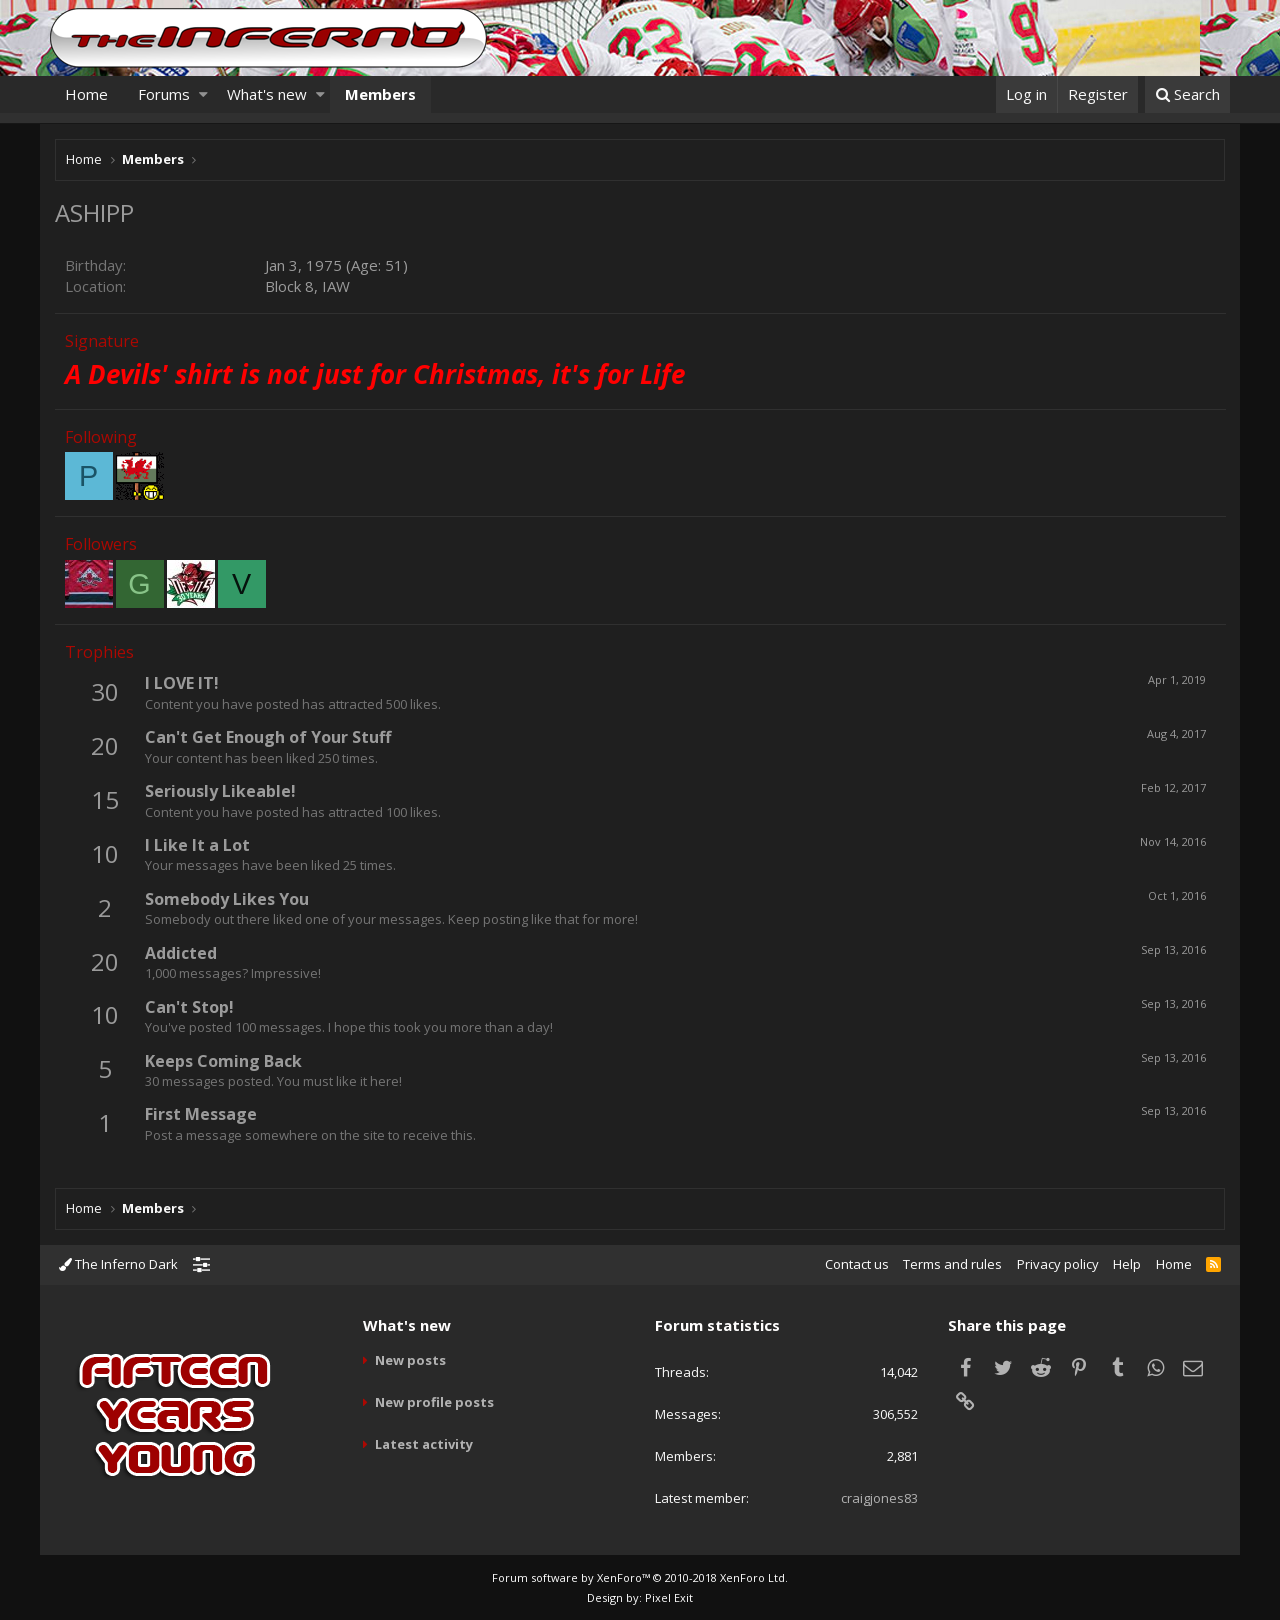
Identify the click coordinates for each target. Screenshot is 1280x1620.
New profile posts (434, 1402)
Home (86, 94)
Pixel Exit (669, 1597)
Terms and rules (952, 1264)
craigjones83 (879, 1498)
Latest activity (424, 1444)
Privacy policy (1058, 1264)
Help (1127, 1264)
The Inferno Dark (118, 1264)
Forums (164, 94)
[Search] (1187, 94)
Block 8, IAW (307, 286)
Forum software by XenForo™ (640, 1577)
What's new (267, 94)
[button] (203, 94)
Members (380, 94)
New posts (410, 1360)
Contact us (857, 1264)
